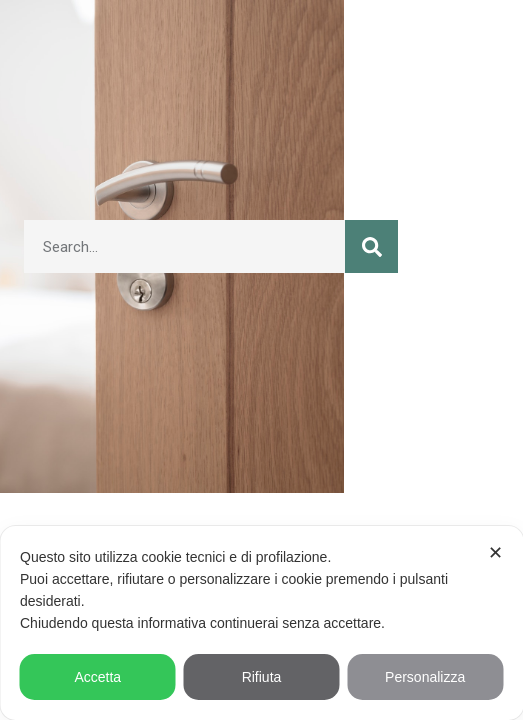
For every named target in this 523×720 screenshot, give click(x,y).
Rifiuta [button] (262, 677)
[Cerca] (371, 246)
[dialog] (261, 623)
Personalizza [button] (425, 677)
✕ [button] (495, 553)
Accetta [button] (97, 677)
